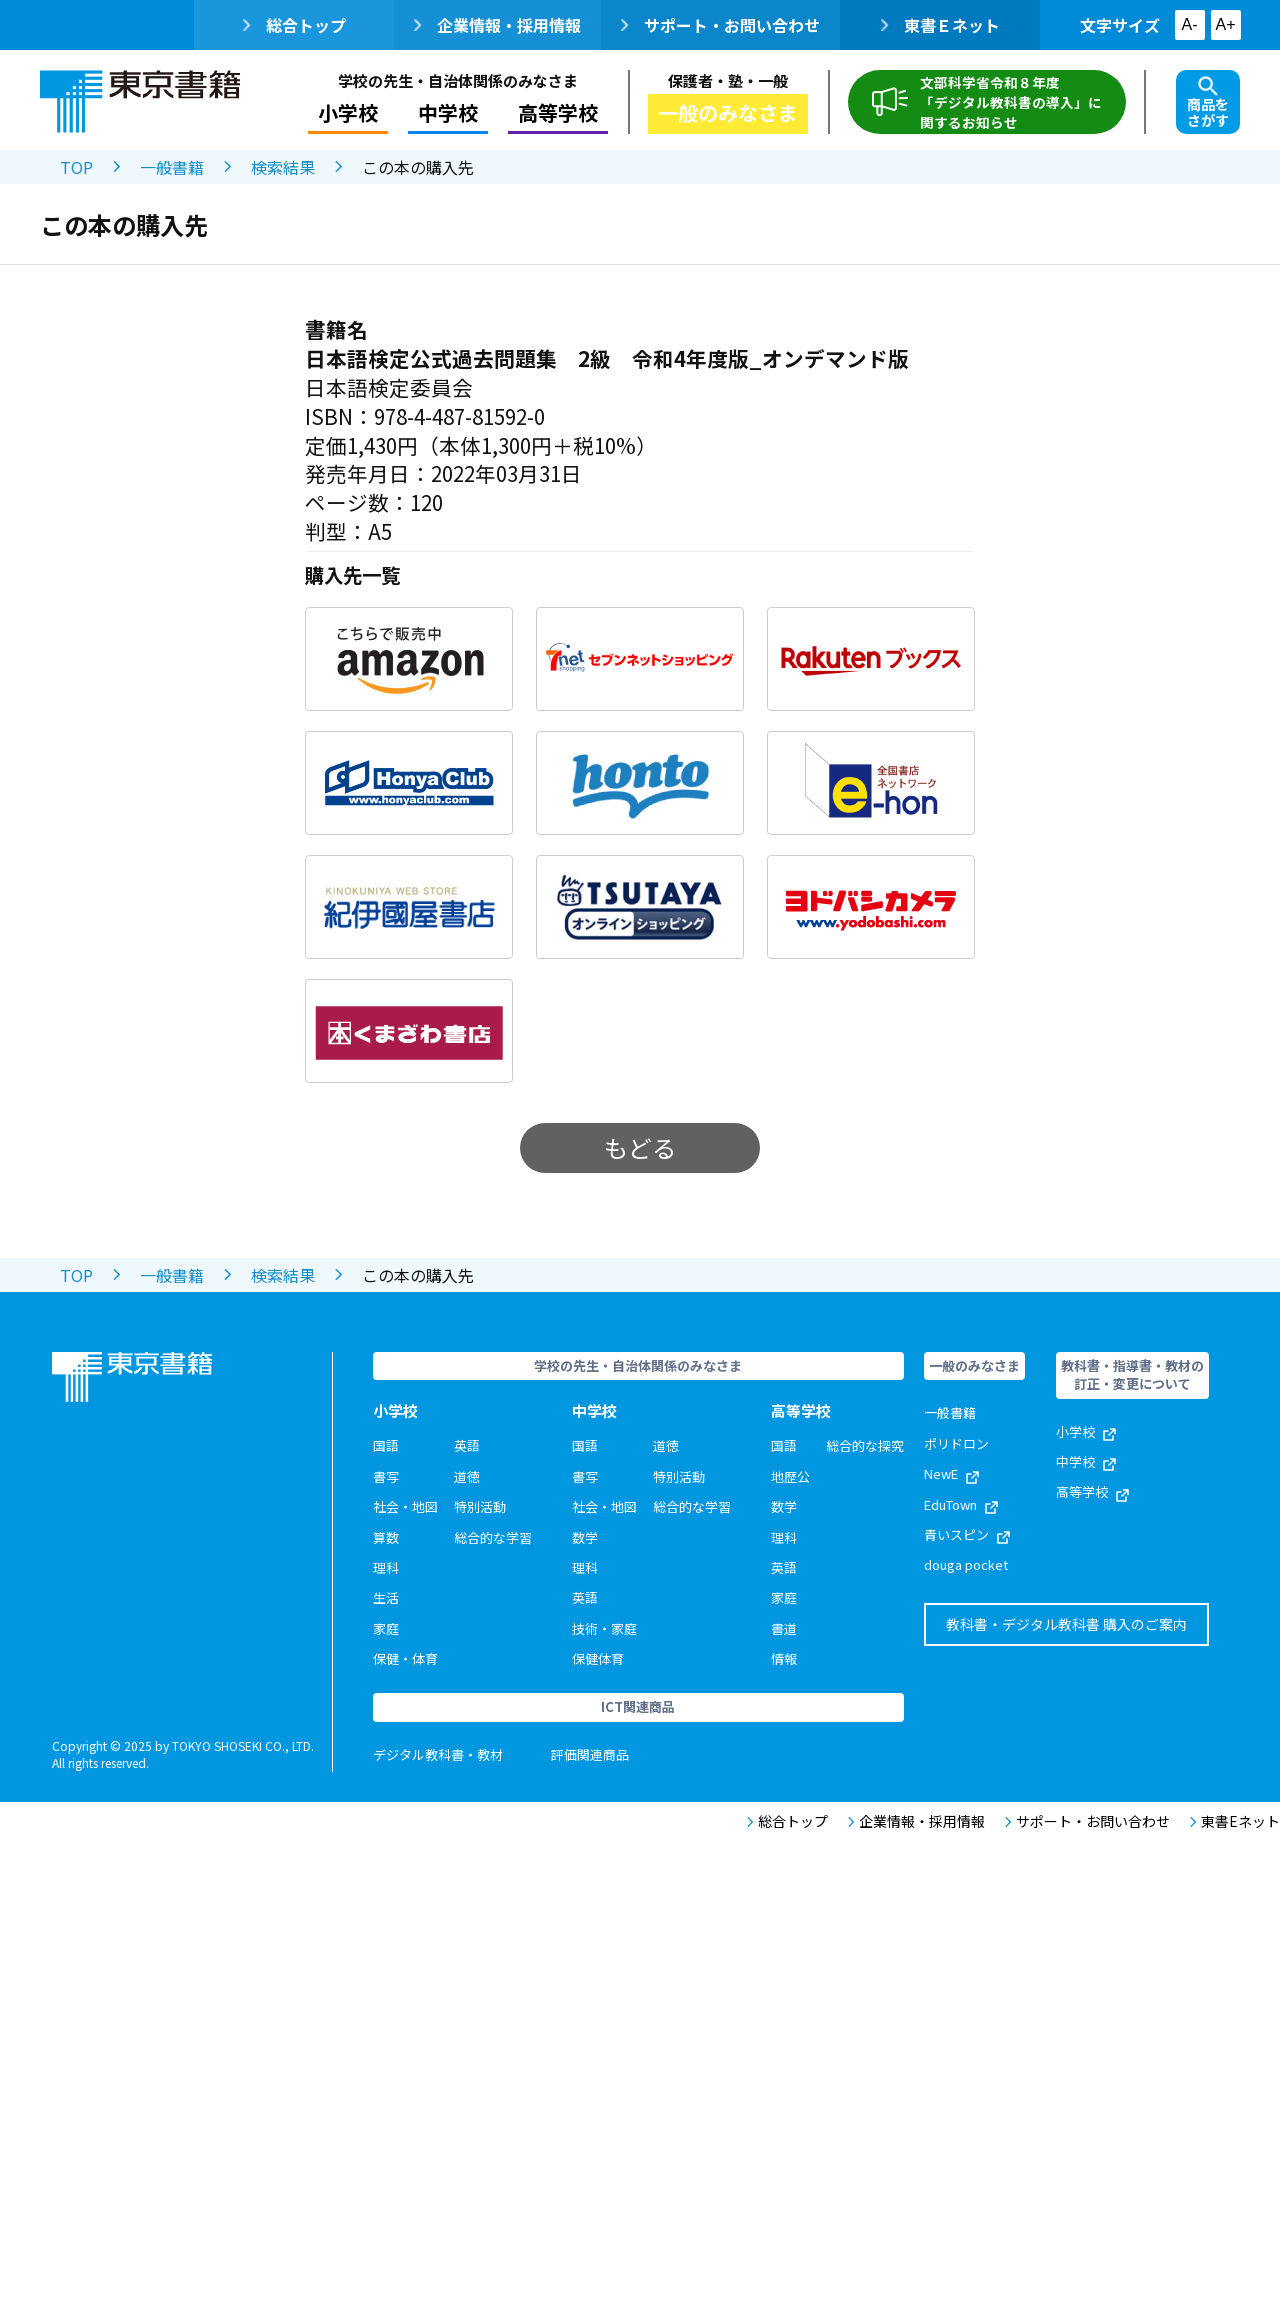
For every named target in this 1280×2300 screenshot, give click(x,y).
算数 (386, 1537)
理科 (386, 1567)
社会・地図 (405, 1506)
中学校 (448, 112)
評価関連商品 (590, 1754)
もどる (640, 1147)
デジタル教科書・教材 (438, 1754)
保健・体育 (405, 1658)
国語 (386, 1445)
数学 (585, 1537)
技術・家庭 (604, 1628)
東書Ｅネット (940, 25)
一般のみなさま (728, 112)
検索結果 (283, 167)
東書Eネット (1235, 1821)
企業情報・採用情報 (497, 25)
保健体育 (598, 1658)
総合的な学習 (493, 1537)
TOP (76, 167)
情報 (784, 1658)
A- (1190, 24)
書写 (386, 1476)
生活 (386, 1597)
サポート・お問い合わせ (720, 25)
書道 (784, 1628)
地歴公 (790, 1476)
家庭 (386, 1628)
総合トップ (294, 25)
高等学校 (558, 112)
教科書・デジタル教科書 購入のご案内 (1066, 1624)
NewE (951, 1473)
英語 (467, 1445)
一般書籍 (172, 167)
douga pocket (966, 1564)
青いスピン (967, 1534)
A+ (1225, 24)
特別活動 (480, 1506)
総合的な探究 (865, 1445)
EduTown (961, 1504)
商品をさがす (1208, 103)
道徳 (467, 1476)
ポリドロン (956, 1443)
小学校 (348, 112)
